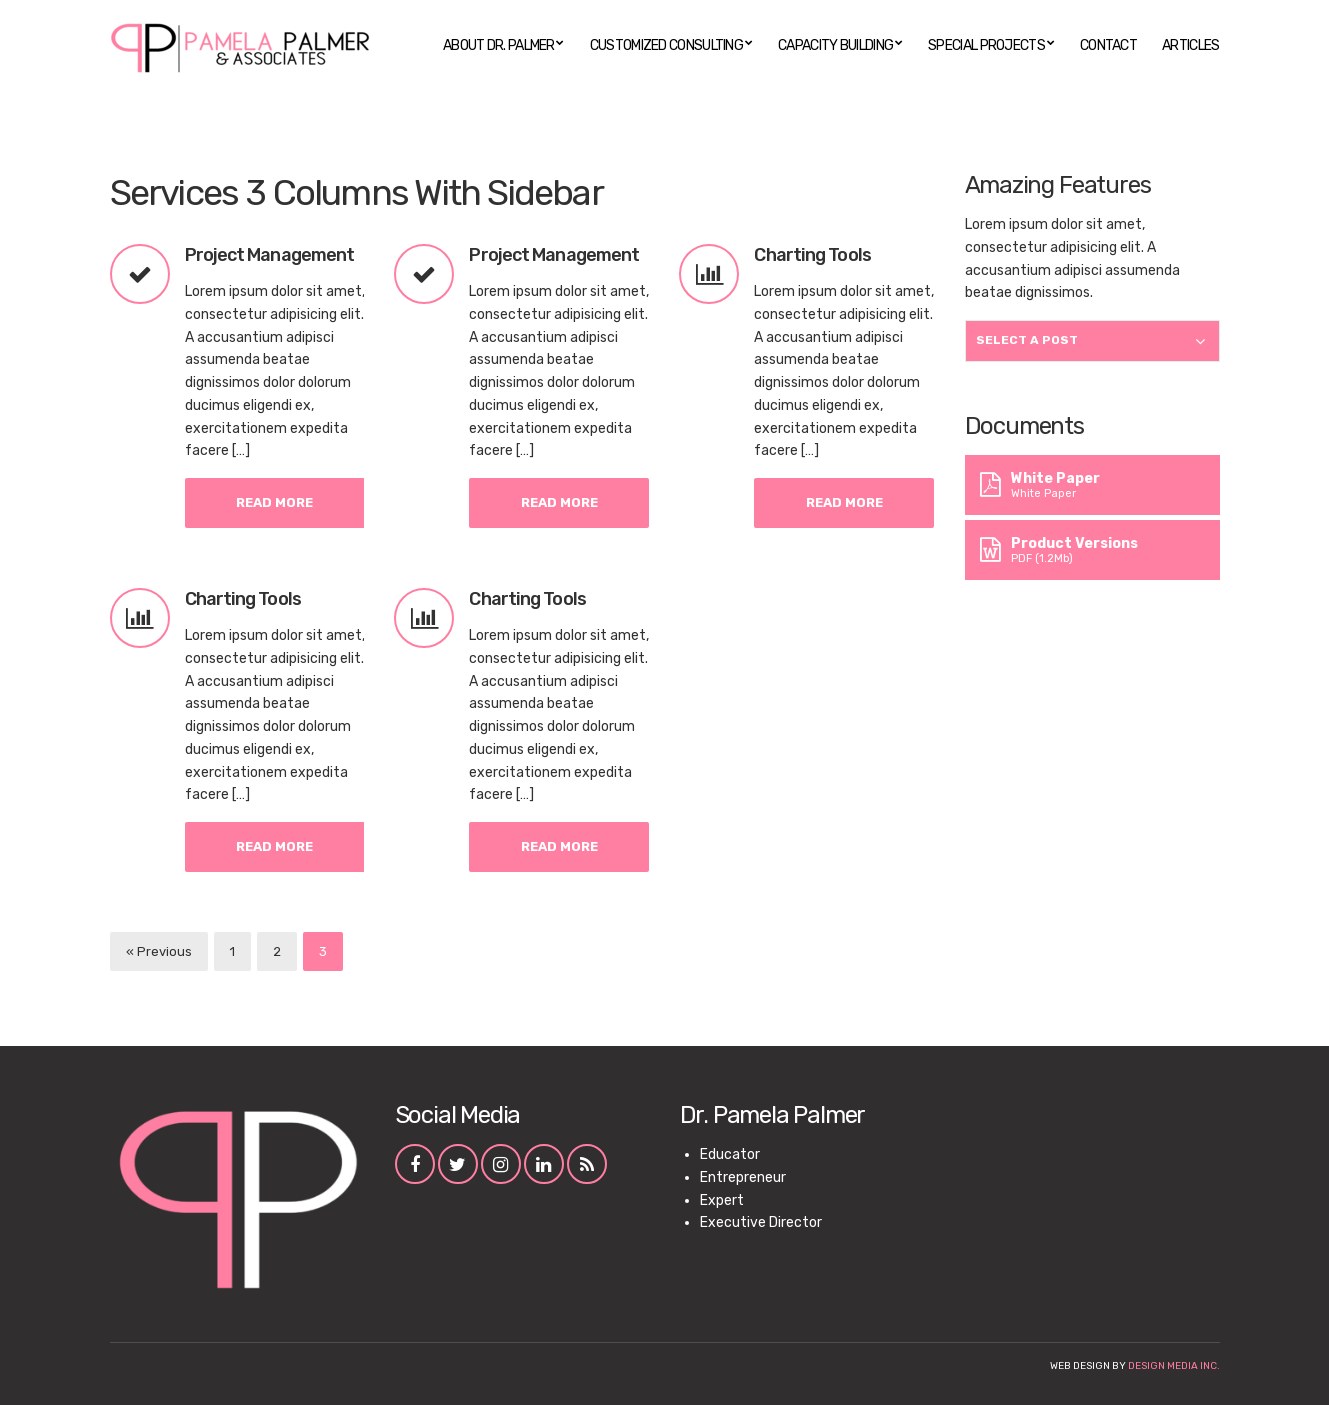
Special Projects (986, 45)
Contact (1108, 45)
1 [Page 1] (232, 951)
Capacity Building (835, 45)
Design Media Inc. (1174, 1366)
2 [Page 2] (277, 951)
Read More (274, 502)
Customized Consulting (666, 45)
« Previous (159, 951)
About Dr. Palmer (499, 45)
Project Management (270, 255)
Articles (1190, 45)
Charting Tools (812, 255)
